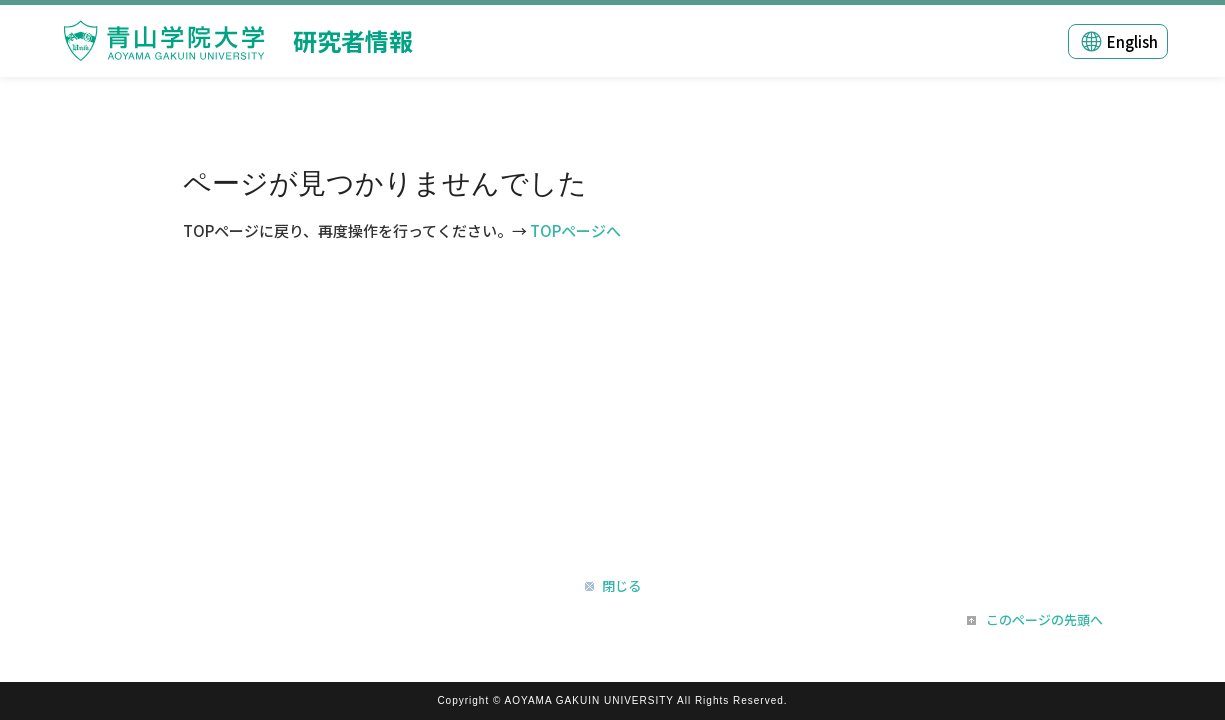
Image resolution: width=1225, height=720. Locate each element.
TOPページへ (575, 230)
